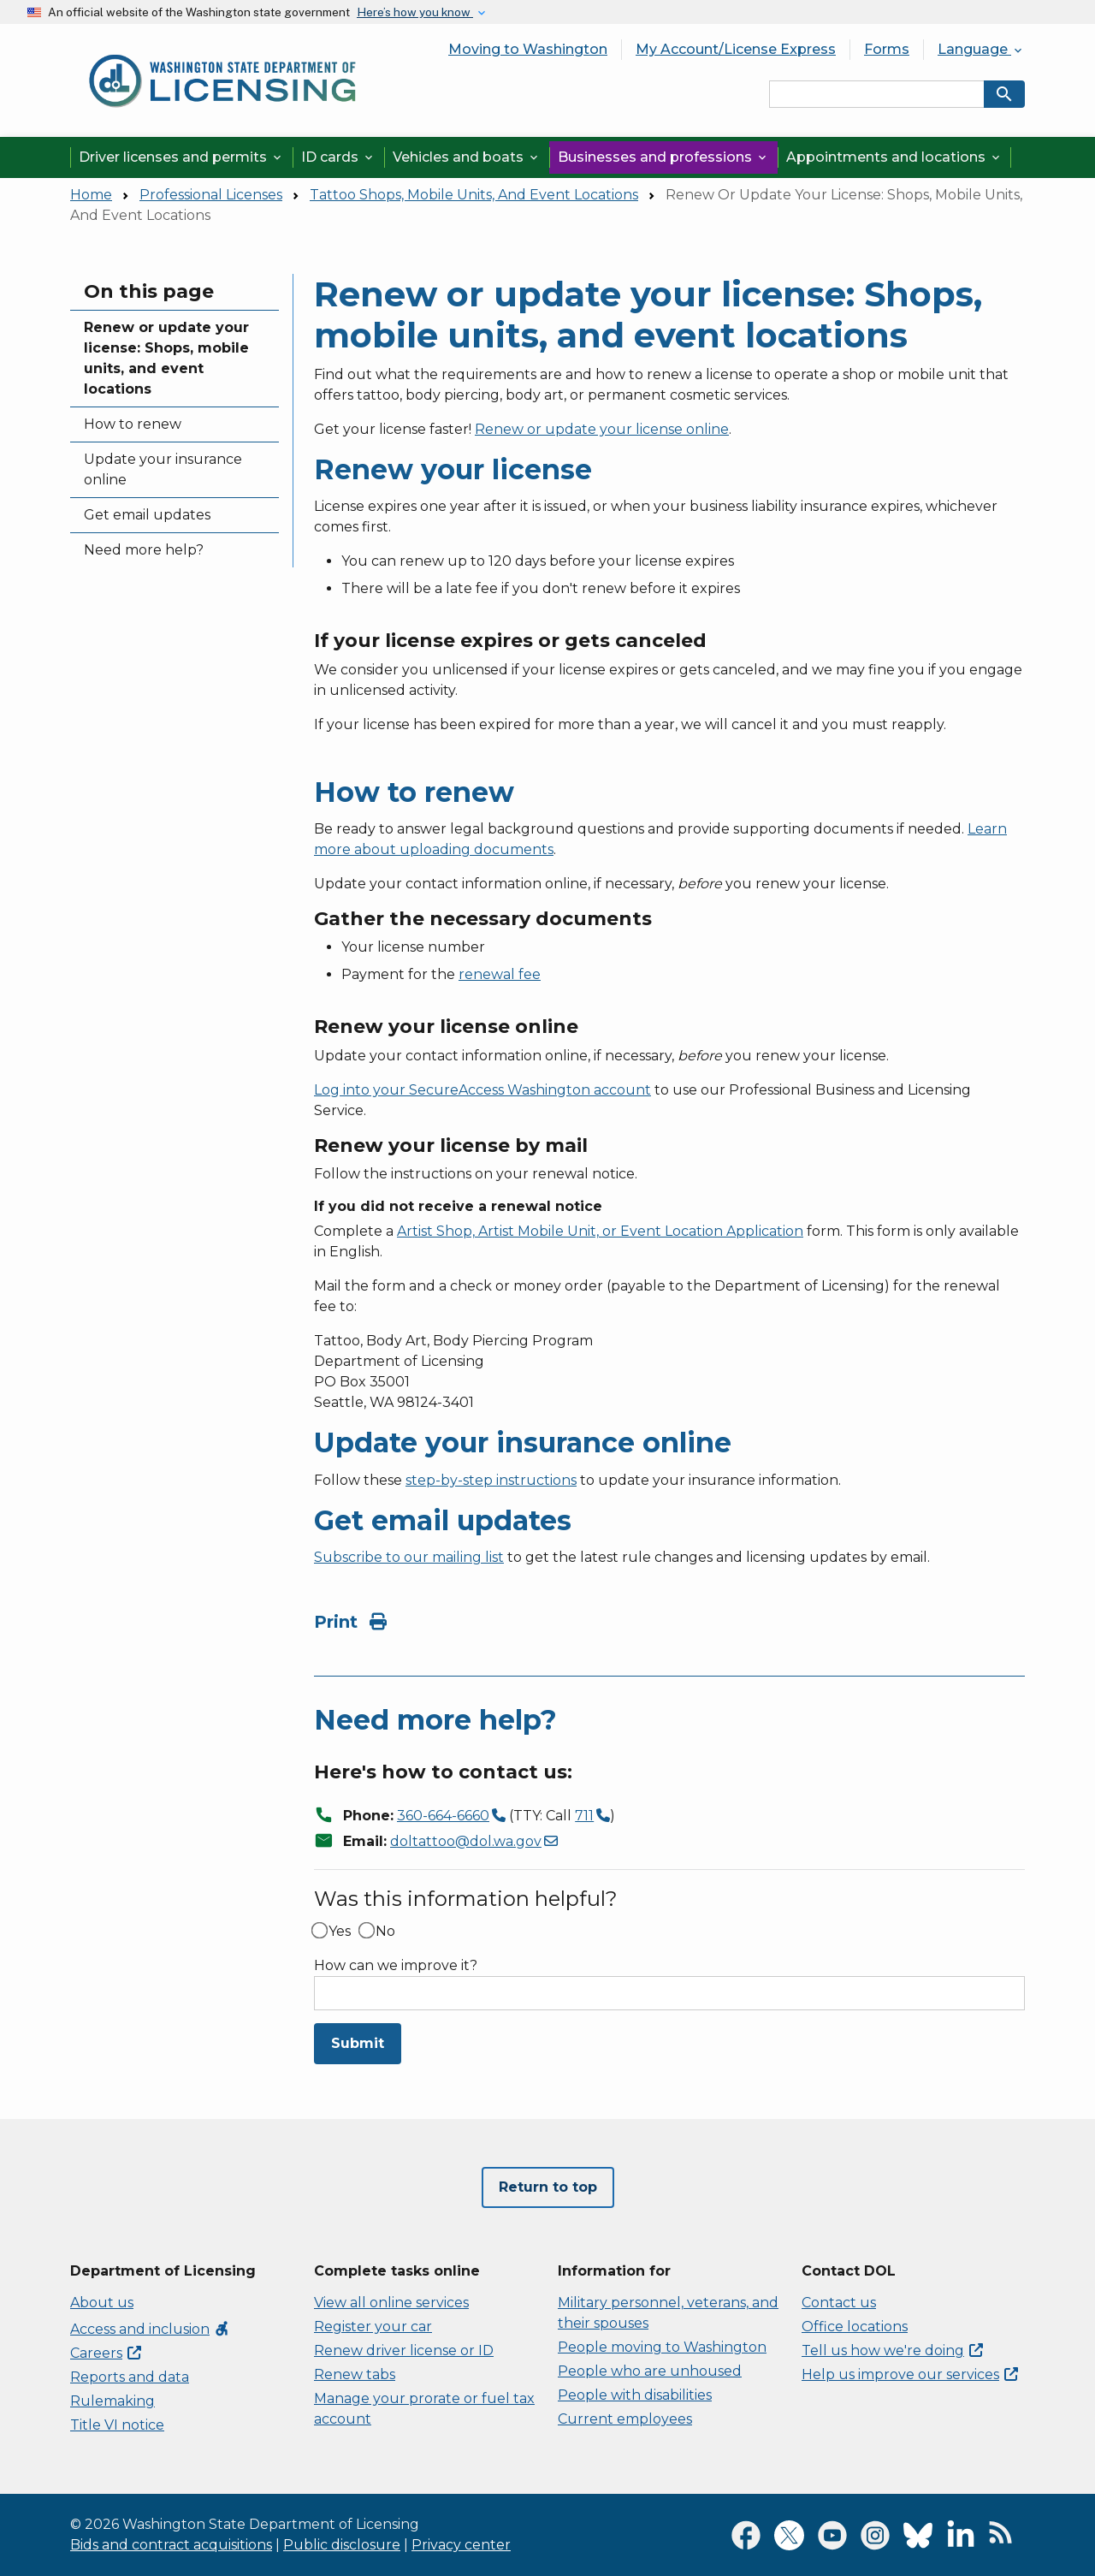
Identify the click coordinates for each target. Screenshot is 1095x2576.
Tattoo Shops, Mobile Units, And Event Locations (474, 195)
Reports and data (129, 2377)
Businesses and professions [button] (663, 157)
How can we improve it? (395, 1966)
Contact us (839, 2302)
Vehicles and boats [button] (467, 157)
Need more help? (144, 550)
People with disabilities (635, 2395)
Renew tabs (354, 2374)
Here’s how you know (415, 12)
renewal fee (500, 974)
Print (350, 1621)
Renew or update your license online (602, 429)
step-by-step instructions (491, 1480)
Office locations (855, 2326)
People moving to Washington (662, 2347)
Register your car (373, 2326)
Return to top (548, 2187)
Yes (339, 1931)
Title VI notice (117, 2425)
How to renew (132, 424)
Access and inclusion (150, 2329)
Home (91, 195)
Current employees (625, 2419)
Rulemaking (112, 2401)
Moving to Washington (527, 49)
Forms (886, 49)
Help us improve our (910, 2374)
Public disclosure (341, 2545)
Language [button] (981, 49)
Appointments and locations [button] (894, 157)
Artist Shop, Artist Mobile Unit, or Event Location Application (600, 1231)
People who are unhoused (650, 2371)
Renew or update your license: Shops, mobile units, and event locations (166, 358)
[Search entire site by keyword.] (877, 94)
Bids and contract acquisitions (171, 2545)
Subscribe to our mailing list (409, 1557)
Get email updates (147, 515)
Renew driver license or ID (404, 2350)
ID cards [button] (338, 157)
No (385, 1931)
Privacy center (461, 2545)
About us (101, 2302)
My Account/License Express (736, 49)
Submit (357, 2043)
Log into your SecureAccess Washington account (482, 1090)
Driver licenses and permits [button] (181, 157)
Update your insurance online (163, 469)
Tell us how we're (892, 2350)
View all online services (391, 2302)
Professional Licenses (210, 195)
